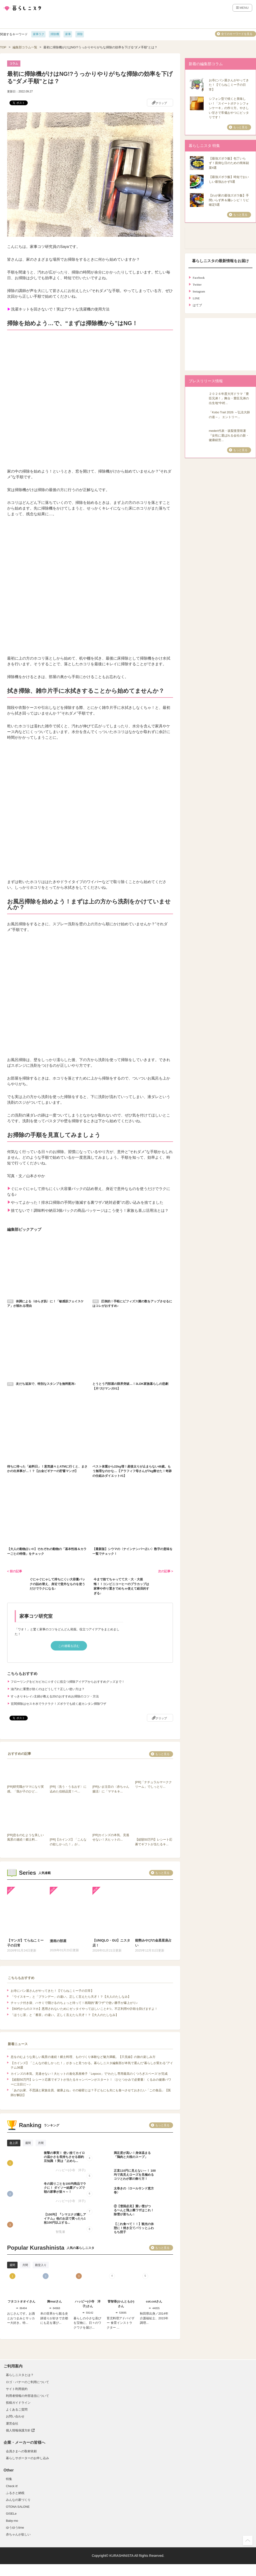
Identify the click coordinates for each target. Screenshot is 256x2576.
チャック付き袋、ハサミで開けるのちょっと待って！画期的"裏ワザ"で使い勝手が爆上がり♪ (74, 2003)
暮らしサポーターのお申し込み (27, 2458)
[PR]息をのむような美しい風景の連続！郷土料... (26, 1834)
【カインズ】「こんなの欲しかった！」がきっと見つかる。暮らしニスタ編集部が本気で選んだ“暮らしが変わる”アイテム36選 (92, 2065)
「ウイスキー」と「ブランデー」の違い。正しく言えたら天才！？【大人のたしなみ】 (71, 1996)
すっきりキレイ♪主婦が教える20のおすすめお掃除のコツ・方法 (55, 1696)
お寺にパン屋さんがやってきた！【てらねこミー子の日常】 (52, 1990)
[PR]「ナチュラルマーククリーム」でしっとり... (154, 1782)
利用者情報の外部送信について (27, 2396)
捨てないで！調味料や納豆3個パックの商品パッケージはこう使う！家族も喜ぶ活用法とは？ (90, 1210)
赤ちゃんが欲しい (18, 2534)
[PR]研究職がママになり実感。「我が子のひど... (26, 1786)
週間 (28, 2143)
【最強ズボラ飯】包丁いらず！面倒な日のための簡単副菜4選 (229, 163)
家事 (68, 34)
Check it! (12, 2486)
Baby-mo (12, 2520)
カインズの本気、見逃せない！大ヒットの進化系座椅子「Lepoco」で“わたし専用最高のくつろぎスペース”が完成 (89, 2073)
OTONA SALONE (18, 2506)
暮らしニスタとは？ (20, 2375)
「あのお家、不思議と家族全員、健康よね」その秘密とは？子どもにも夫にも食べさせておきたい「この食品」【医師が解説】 (91, 2092)
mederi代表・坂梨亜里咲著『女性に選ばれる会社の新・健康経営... (229, 435)
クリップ (161, 103)
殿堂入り (40, 2265)
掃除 (80, 34)
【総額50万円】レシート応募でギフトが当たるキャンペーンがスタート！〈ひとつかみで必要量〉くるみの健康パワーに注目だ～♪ (91, 2082)
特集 (9, 2479)
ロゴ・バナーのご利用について (27, 2382)
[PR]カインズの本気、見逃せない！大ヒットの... (111, 1834)
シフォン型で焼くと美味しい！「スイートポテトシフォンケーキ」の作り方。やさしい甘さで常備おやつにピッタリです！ (229, 108)
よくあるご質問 (16, 2409)
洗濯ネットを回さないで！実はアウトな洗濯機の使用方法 (58, 309)
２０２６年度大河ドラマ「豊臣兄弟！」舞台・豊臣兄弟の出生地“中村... (229, 398)
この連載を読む (69, 1646)
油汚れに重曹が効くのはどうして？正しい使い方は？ (48, 1689)
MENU (242, 7)
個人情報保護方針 (20, 2430)
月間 (41, 2143)
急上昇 (13, 2143)
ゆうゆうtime (15, 2527)
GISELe (11, 2513)
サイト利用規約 (16, 2389)
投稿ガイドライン (18, 2402)
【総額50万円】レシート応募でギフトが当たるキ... (154, 1839)
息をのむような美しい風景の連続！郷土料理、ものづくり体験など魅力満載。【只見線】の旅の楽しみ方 (83, 2057)
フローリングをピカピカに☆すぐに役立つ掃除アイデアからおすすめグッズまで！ (68, 1681)
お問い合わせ (15, 2416)
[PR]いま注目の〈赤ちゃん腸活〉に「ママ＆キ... (111, 1786)
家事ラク (38, 34)
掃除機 (54, 34)
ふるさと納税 (15, 2493)
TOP (3, 47)
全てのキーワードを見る (236, 34)
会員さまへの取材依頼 (21, 2451)
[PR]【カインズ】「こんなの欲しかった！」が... (69, 1839)
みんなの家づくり (18, 2500)
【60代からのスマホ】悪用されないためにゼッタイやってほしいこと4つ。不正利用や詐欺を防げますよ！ (84, 2009)
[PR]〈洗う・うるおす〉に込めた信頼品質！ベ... (69, 1786)
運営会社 (12, 2423)
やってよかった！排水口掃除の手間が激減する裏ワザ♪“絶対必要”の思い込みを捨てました (87, 1202)
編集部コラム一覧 (25, 47)
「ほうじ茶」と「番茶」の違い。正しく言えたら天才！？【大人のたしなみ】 (65, 2015)
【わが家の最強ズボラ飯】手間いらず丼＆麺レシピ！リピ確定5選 (229, 200)
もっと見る (162, 1754)
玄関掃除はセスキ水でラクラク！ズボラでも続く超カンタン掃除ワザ (58, 1703)
